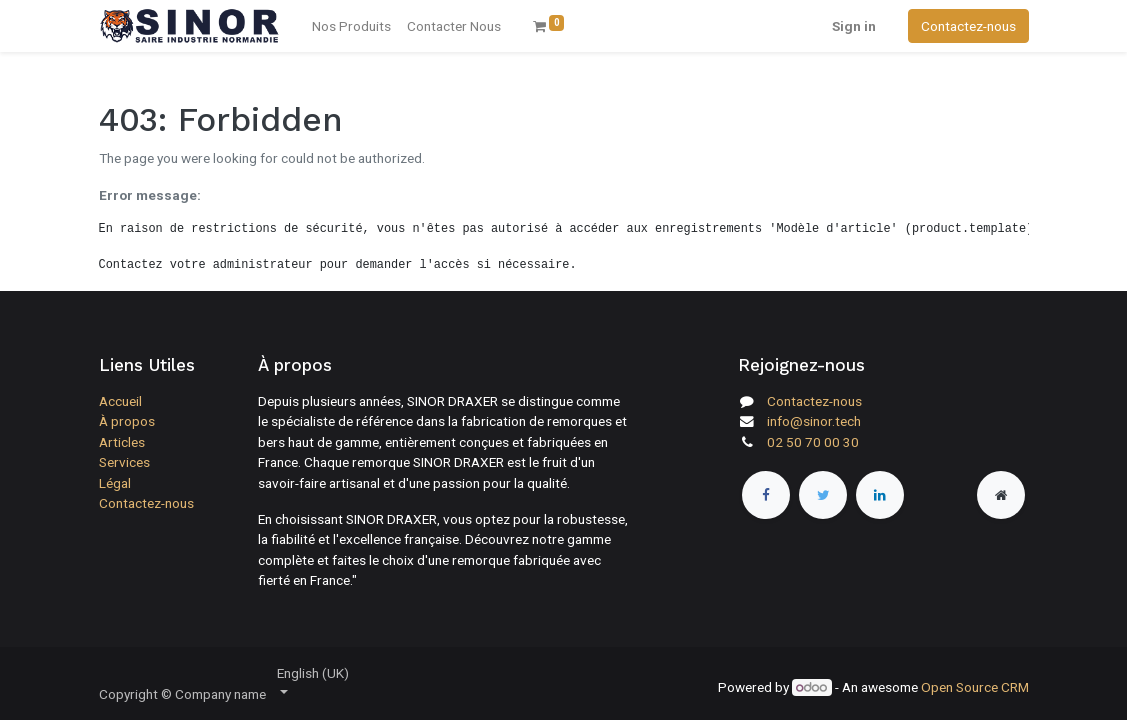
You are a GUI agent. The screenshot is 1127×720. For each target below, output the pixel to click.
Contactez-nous (968, 26)
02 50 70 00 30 (813, 442)
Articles (122, 442)
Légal (115, 483)
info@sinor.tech (814, 421)
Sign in (854, 26)
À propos (127, 421)
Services (124, 462)
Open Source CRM (975, 687)
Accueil (120, 401)
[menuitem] (454, 26)
